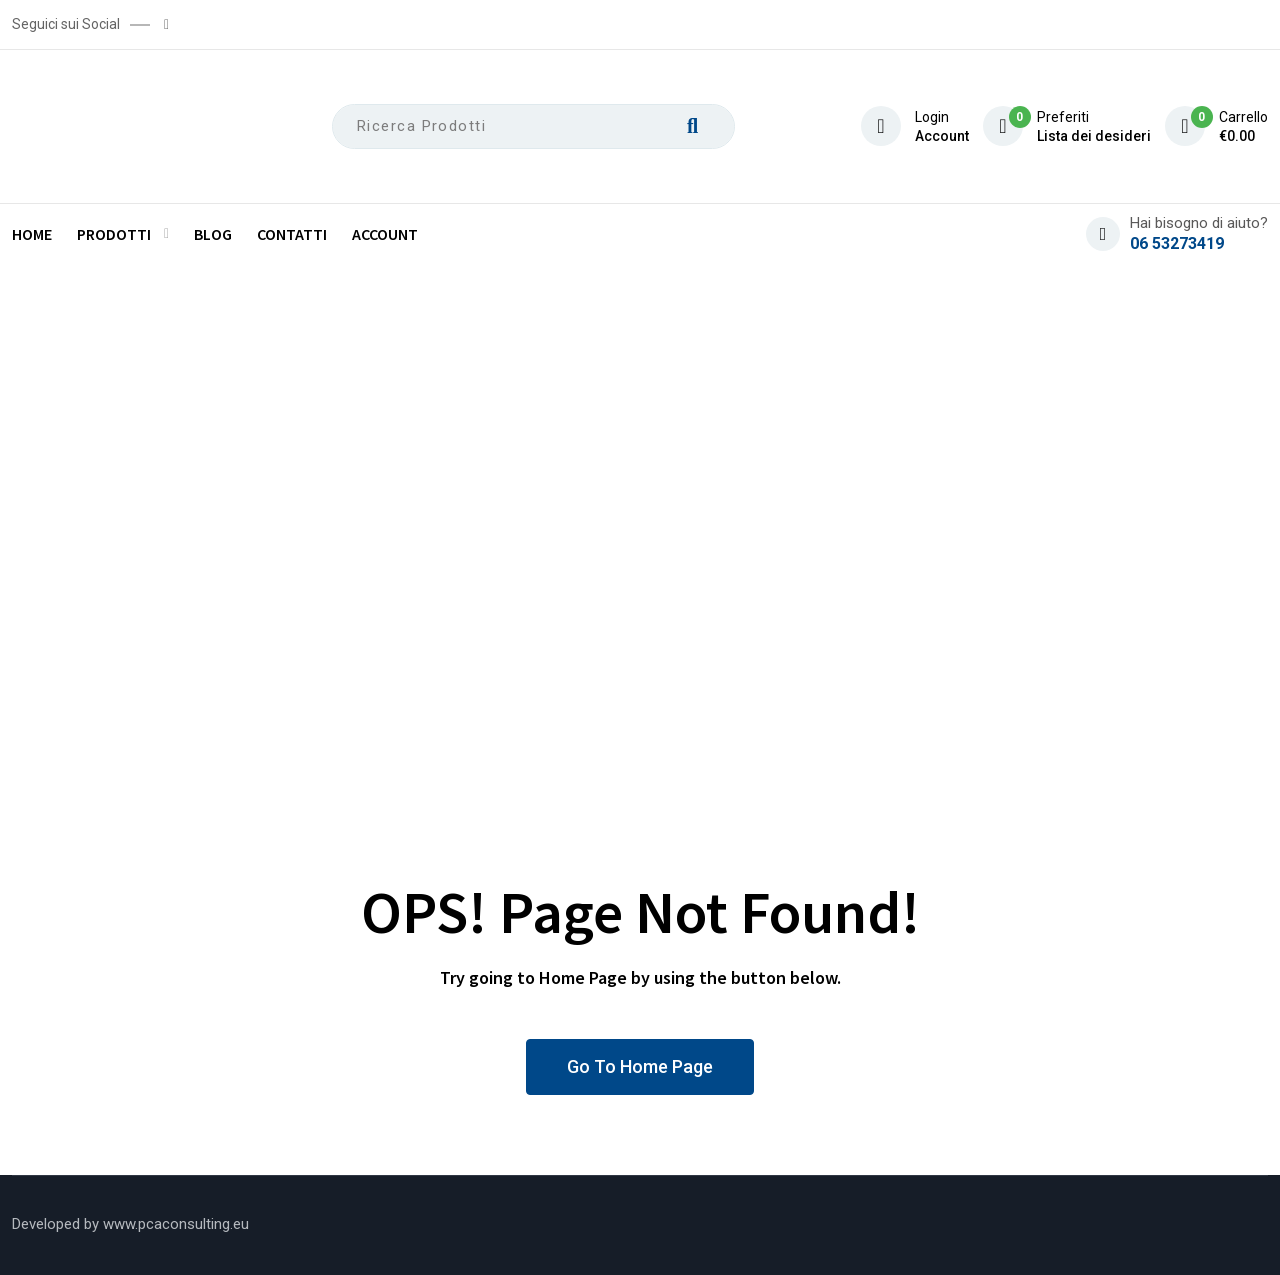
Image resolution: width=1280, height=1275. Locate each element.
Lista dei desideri (1094, 136)
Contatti (292, 234)
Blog (213, 234)
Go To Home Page (640, 1066)
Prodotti (114, 234)
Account (942, 136)
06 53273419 (1177, 244)
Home (32, 234)
